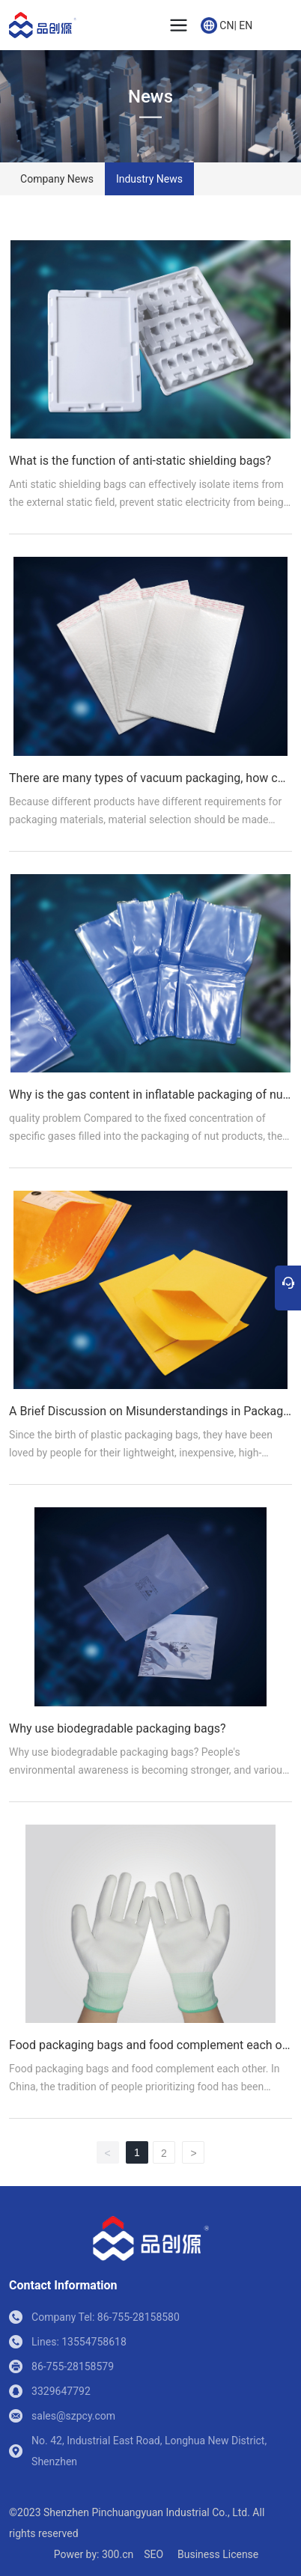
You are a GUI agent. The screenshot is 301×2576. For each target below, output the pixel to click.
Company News (57, 179)
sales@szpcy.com (73, 2416)
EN (245, 25)
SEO (153, 2554)
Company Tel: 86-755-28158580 (105, 2317)
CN (226, 25)
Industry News (149, 179)
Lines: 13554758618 (79, 2342)
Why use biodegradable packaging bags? (117, 1728)
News (150, 96)
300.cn (117, 2554)
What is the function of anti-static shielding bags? (140, 461)
